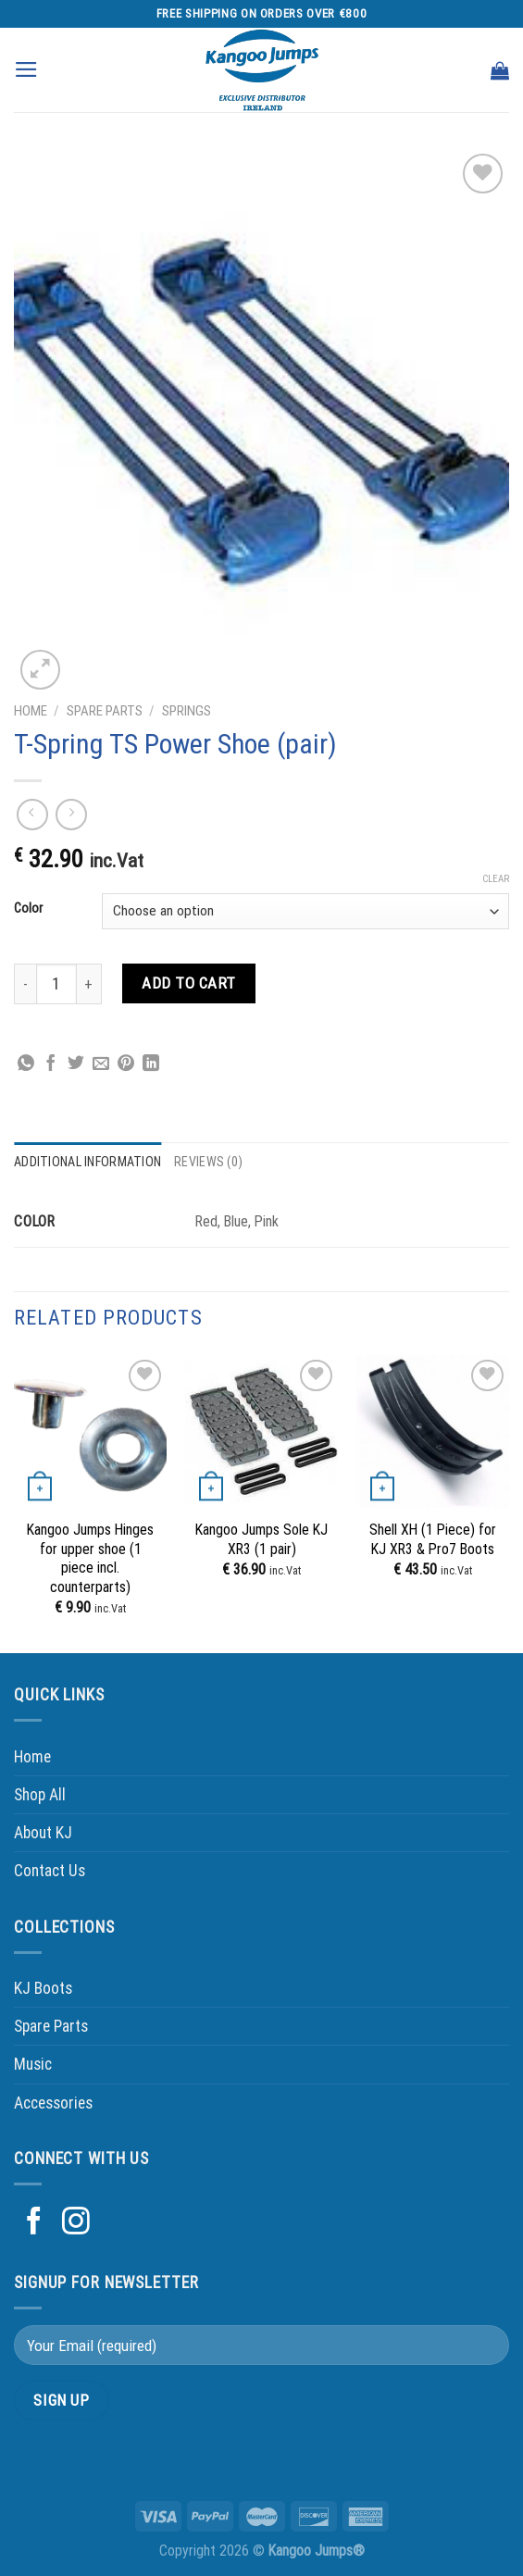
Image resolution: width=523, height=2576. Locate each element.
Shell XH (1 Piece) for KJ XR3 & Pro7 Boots (432, 1539)
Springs (186, 711)
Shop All (40, 1795)
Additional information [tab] (87, 1161)
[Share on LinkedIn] (151, 1064)
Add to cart (189, 983)
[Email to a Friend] (101, 1064)
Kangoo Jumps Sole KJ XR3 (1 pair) (261, 1539)
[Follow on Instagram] (76, 2223)
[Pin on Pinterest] (126, 1064)
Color (28, 908)
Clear (495, 879)
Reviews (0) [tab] (208, 1161)
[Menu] (26, 69)
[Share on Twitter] (76, 1064)
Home (30, 711)
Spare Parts (105, 711)
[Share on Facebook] (51, 1064)
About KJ (43, 1832)
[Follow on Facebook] (34, 2223)
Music (33, 2064)
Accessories (53, 2103)
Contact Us (49, 1870)
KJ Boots (43, 1988)
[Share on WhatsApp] (26, 1064)
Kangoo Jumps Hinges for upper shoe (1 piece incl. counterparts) (90, 1558)
